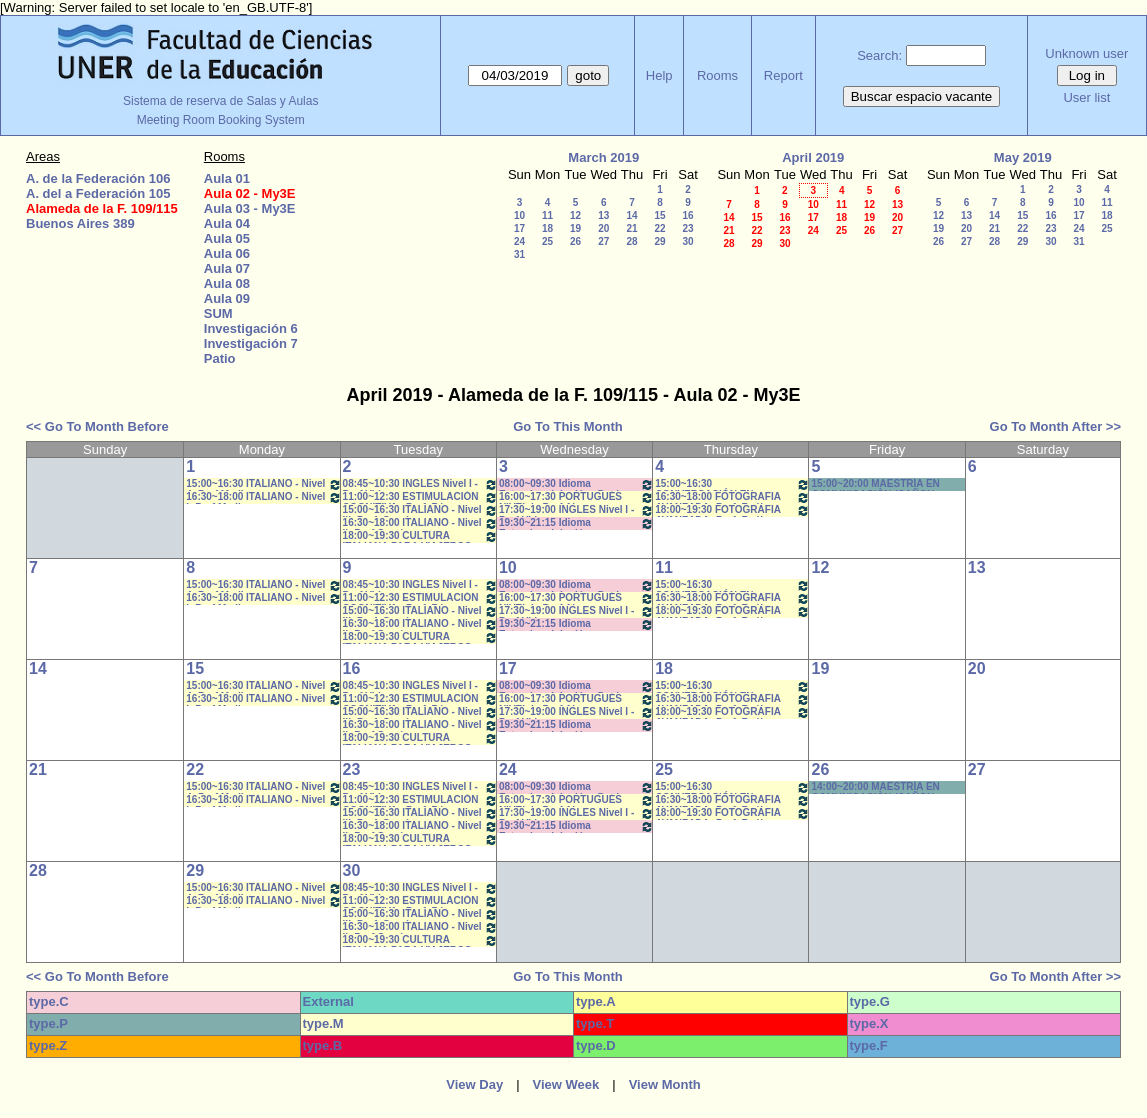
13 (603, 215)
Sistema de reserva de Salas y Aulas (220, 101)
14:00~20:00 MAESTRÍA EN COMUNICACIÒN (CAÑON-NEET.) (875, 787)
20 (603, 228)
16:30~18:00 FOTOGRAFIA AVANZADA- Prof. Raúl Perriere (732, 497)
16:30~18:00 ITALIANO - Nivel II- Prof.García (420, 523)
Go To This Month (568, 426)
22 (659, 228)
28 (631, 241)
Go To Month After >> (1055, 426)
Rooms (717, 75)
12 (575, 215)
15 (659, 215)
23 (687, 228)
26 (575, 241)
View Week (566, 1084)
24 (519, 241)
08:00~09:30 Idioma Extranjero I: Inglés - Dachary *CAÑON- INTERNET (576, 484)
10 (519, 215)
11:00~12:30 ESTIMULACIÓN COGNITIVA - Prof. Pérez (420, 497)
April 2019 (813, 157)
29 (659, 241)
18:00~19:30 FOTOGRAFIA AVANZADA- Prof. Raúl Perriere (732, 510)
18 (547, 228)
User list (1086, 97)
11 (547, 215)
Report (783, 75)
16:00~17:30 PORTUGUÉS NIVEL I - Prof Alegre (576, 497)
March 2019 (603, 157)
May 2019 (1023, 157)
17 (519, 228)
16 (687, 215)
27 (603, 241)
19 (575, 228)
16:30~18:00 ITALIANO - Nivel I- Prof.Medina (263, 497)
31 (519, 254)
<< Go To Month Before (97, 426)
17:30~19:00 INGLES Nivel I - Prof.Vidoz (576, 510)
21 (631, 228)
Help (659, 75)
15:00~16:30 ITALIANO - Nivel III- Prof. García (420, 510)
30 (687, 241)
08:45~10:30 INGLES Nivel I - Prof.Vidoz (420, 484)
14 (631, 215)
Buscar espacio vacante (922, 96)
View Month (665, 1084)
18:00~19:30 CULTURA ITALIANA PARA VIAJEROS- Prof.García (420, 536)
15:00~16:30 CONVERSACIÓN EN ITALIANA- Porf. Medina (732, 484)
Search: (879, 55)
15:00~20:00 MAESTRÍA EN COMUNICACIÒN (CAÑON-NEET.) (875, 484)
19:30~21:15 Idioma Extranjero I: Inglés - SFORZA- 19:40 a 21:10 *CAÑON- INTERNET (576, 523)
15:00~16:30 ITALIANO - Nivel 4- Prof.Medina (263, 484)
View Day (474, 1084)
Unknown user (1086, 53)
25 (547, 241)
